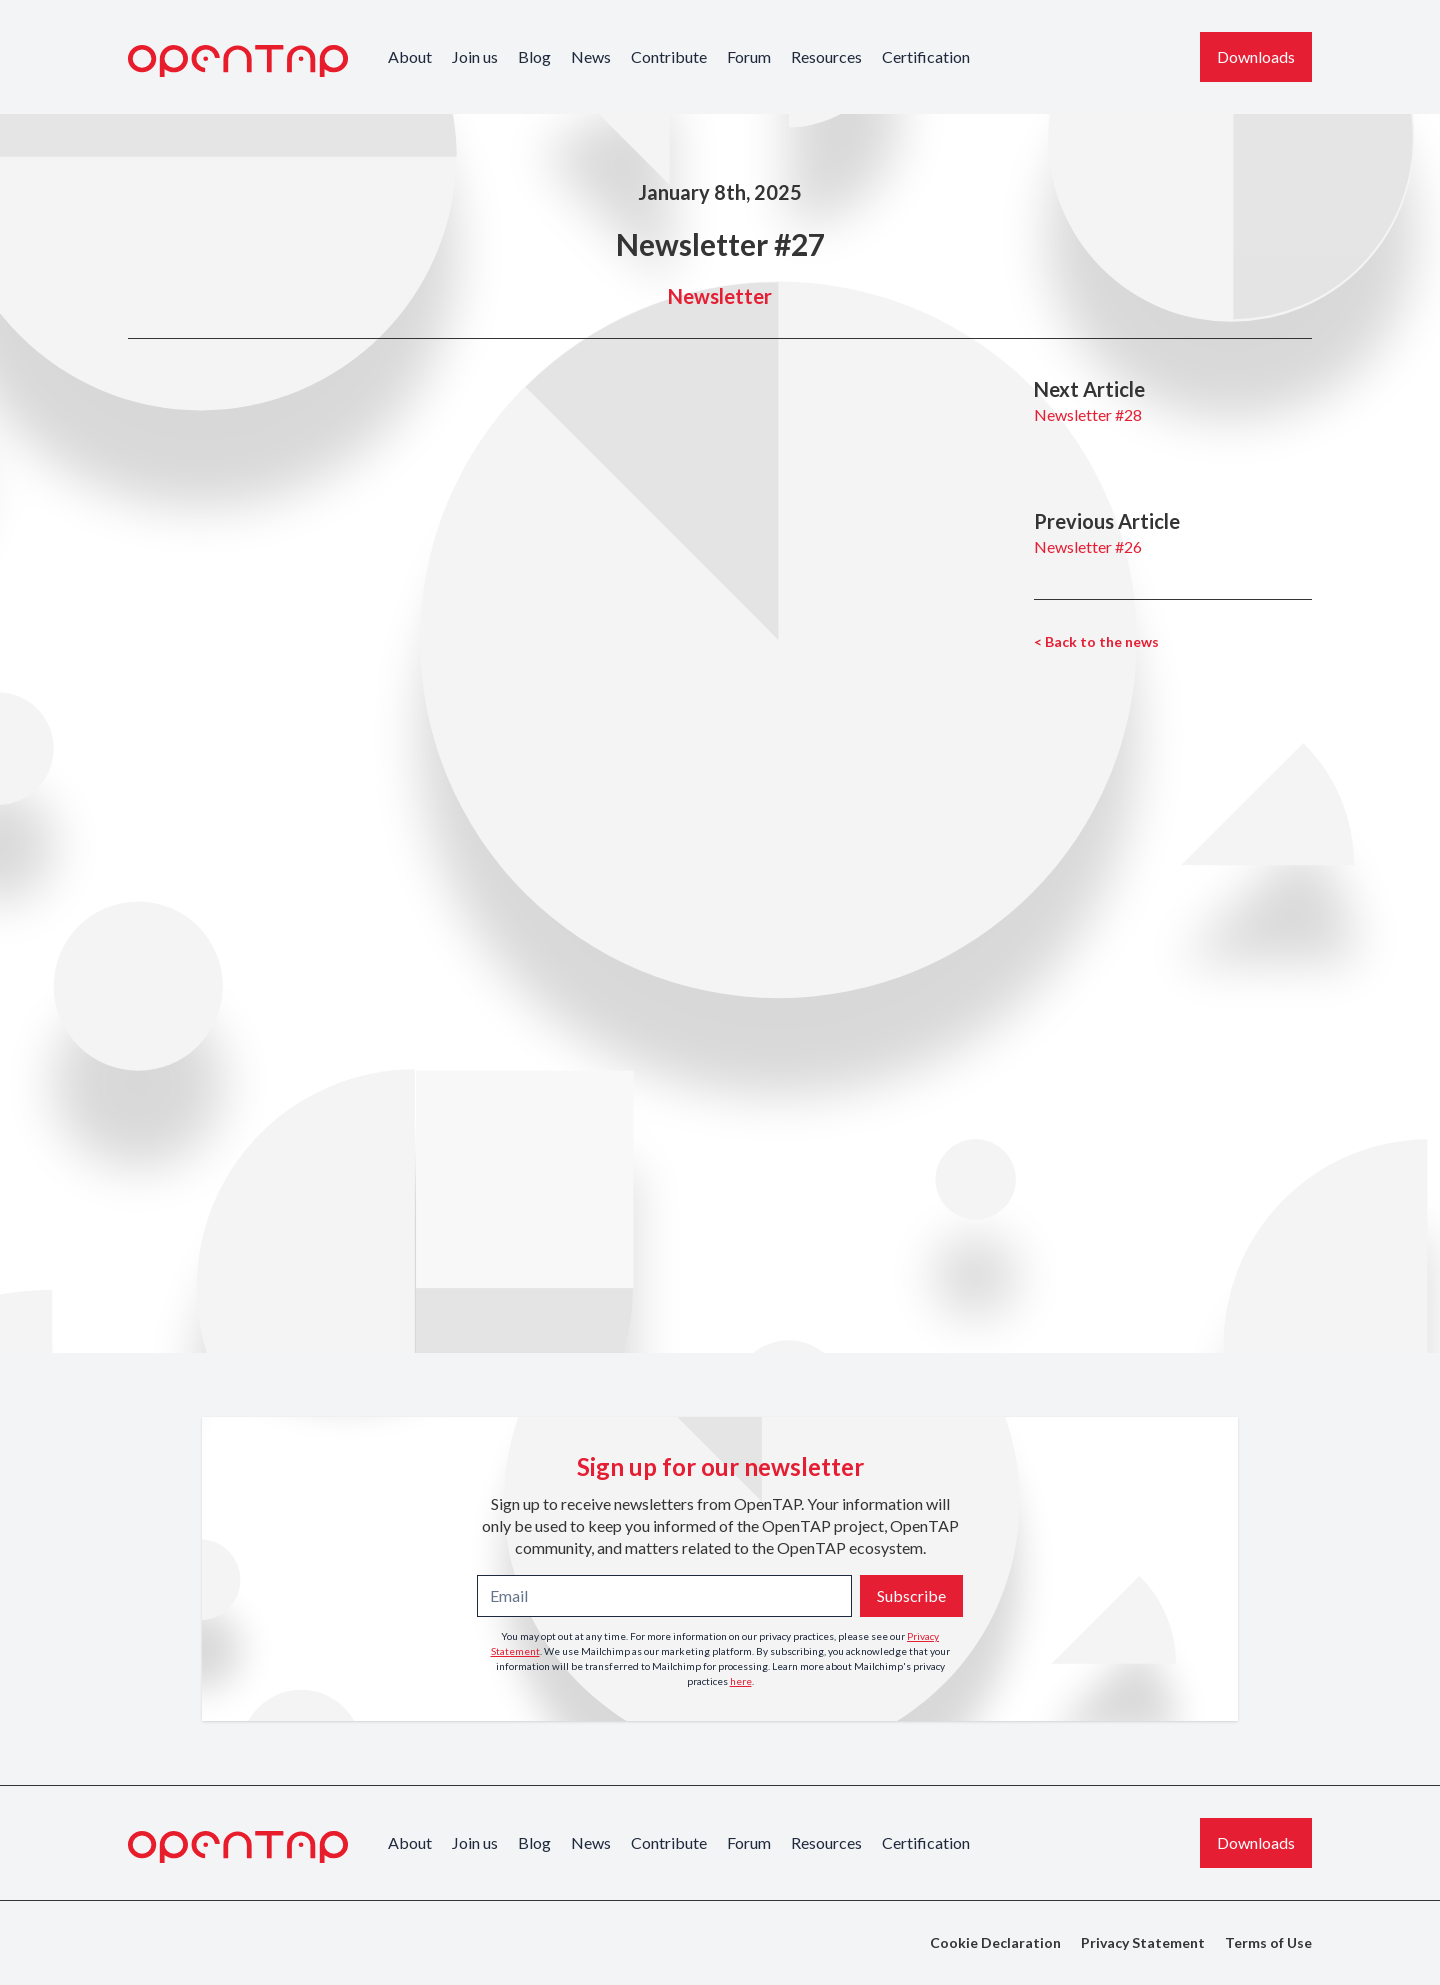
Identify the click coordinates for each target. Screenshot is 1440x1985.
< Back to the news (1096, 641)
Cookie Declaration (995, 1942)
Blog (534, 56)
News (591, 56)
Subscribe (911, 1595)
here (741, 1681)
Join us (475, 56)
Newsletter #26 (1088, 546)
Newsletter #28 (1088, 414)
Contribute (669, 56)
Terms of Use (1268, 1942)
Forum (749, 56)
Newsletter (720, 296)
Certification (926, 56)
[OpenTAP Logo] (238, 61)
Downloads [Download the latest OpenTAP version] (1256, 56)
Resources (826, 56)
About (410, 56)
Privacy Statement (1143, 1942)
